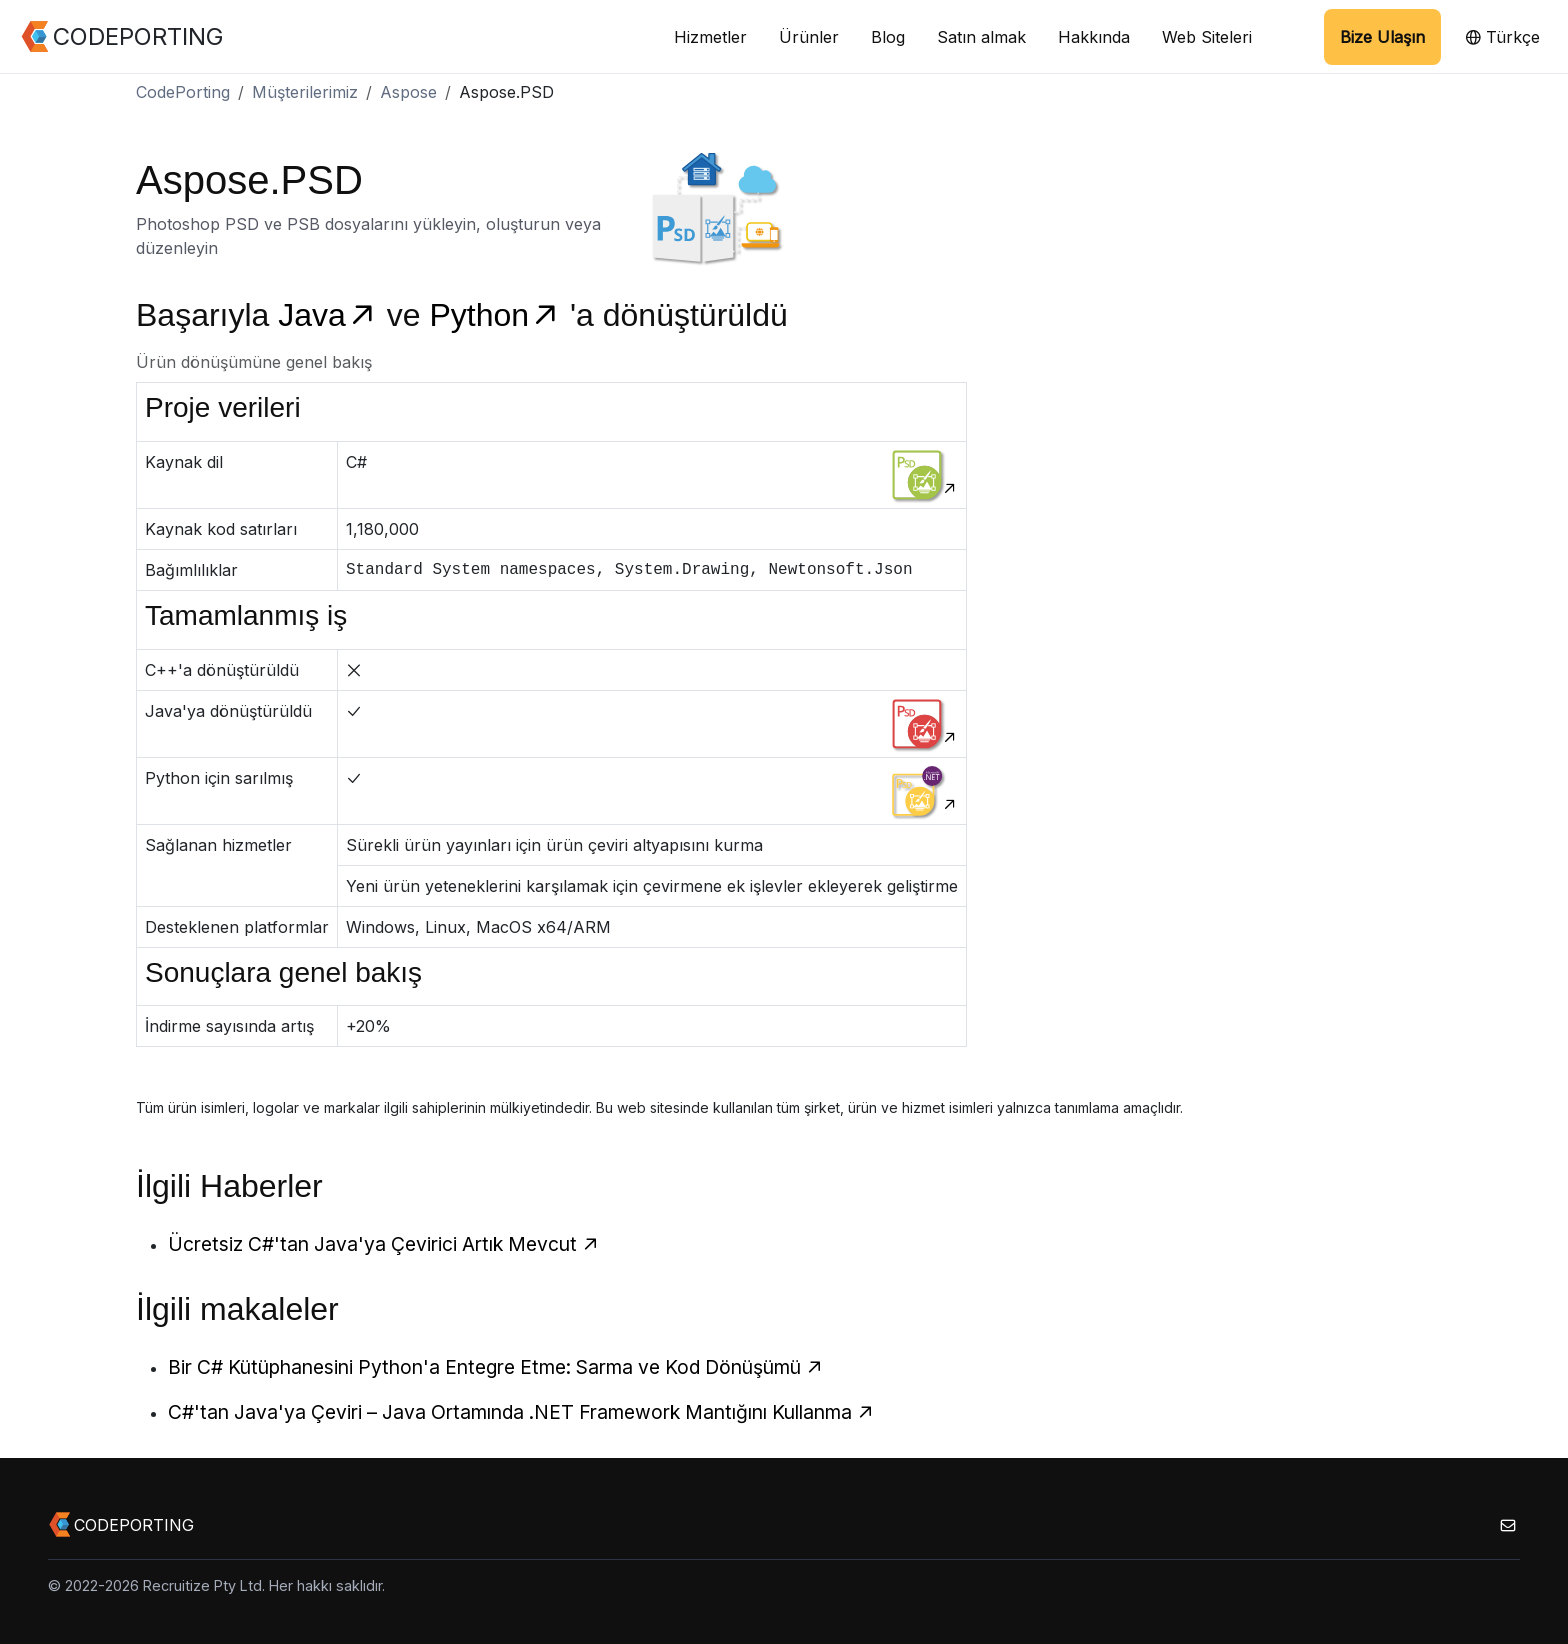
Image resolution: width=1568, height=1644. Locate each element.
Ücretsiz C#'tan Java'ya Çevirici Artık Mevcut (384, 1244)
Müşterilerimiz (305, 92)
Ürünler (809, 37)
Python (499, 315)
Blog (888, 37)
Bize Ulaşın (1382, 37)
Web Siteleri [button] (1207, 37)
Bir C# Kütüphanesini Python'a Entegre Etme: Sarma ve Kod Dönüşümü (496, 1367)
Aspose (408, 92)
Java (332, 315)
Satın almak (981, 37)
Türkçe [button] (1502, 37)
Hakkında (1094, 37)
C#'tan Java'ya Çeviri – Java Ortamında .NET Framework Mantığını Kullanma (521, 1412)
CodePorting (183, 92)
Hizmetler (710, 37)
